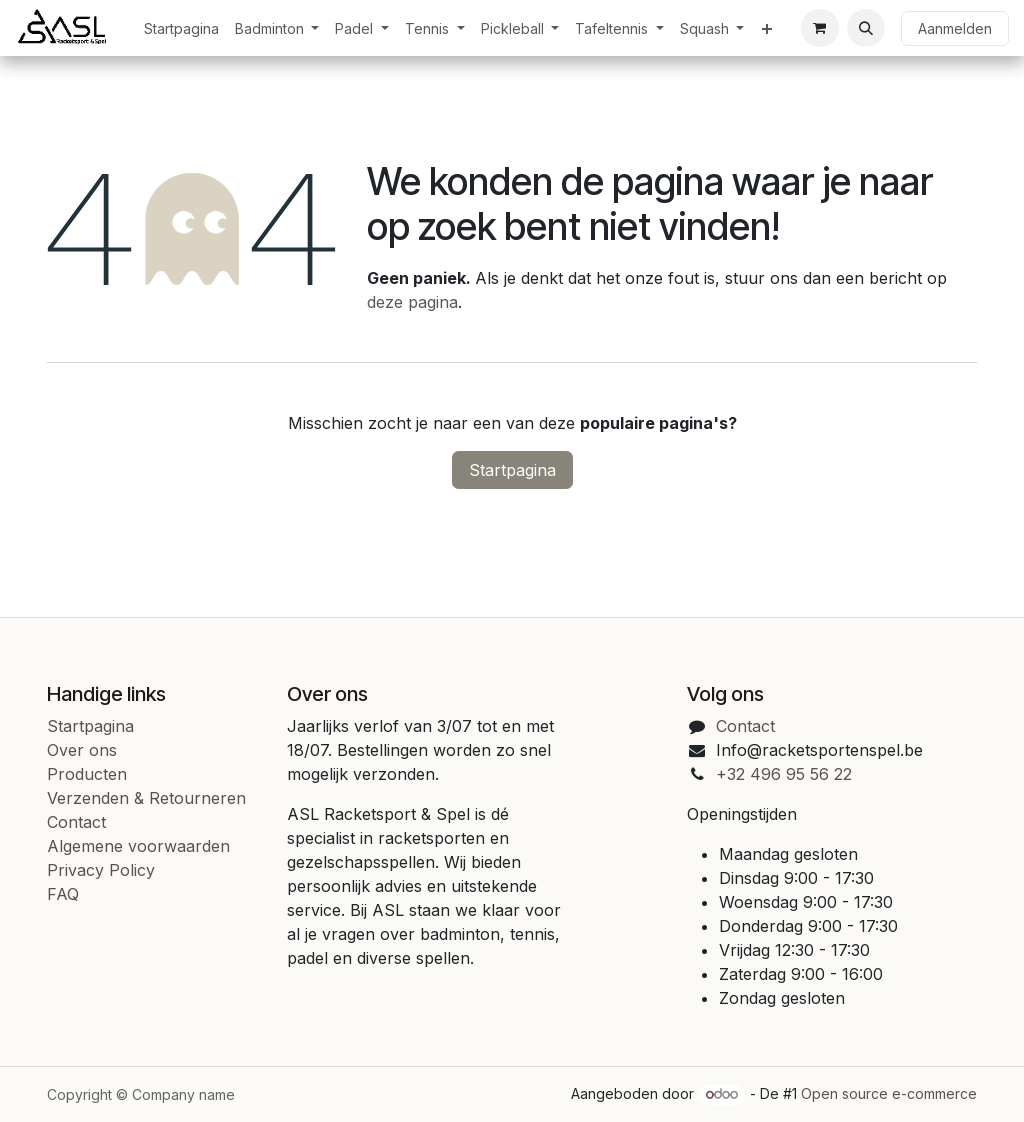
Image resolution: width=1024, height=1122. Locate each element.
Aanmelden (955, 28)
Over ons (82, 750)
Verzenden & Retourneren (146, 798)
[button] (866, 28)
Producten (87, 774)
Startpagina (512, 470)
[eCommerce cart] (820, 28)
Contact (76, 822)
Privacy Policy (101, 870)
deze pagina (412, 302)
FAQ (63, 894)
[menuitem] (181, 28)
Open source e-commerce (889, 1093)
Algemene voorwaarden (138, 846)
